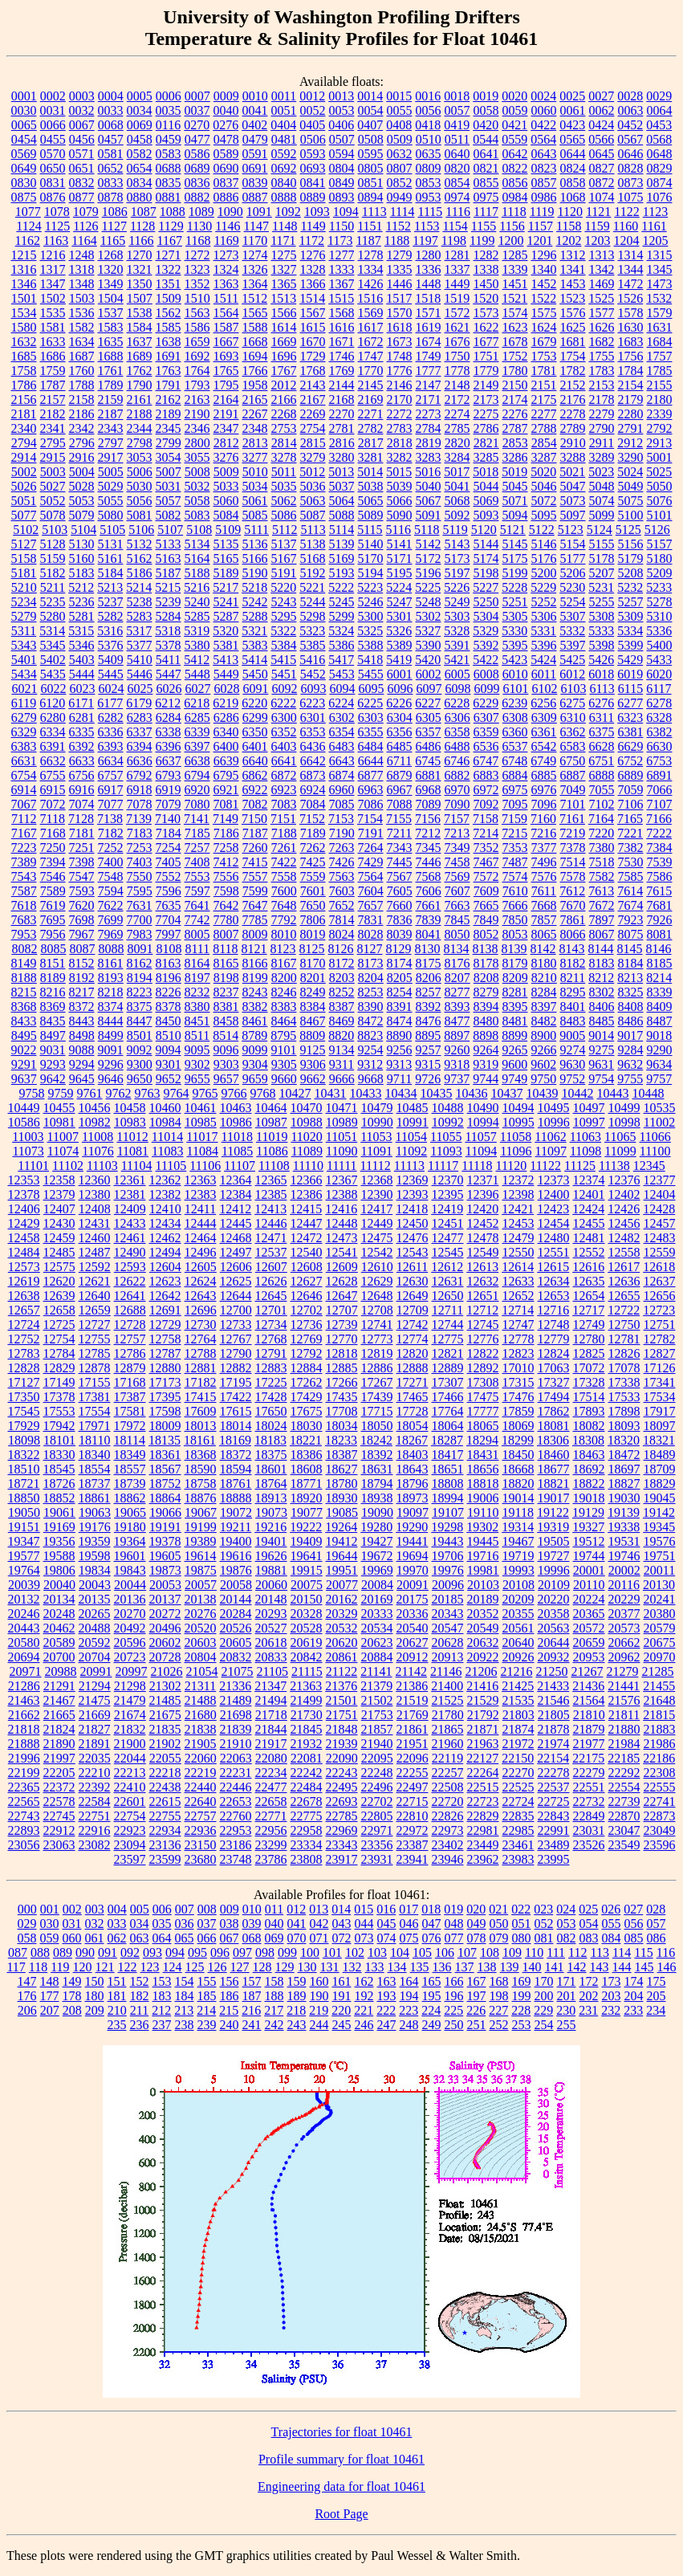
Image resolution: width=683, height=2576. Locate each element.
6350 (255, 732)
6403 (284, 746)
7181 (82, 833)
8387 (342, 1006)
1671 (342, 341)
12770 (342, 1339)
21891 (95, 1744)
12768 (271, 1339)
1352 (197, 284)
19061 (59, 1512)
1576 (573, 313)
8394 (486, 1006)
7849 (486, 920)
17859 (518, 1411)
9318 (457, 1064)
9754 (601, 1079)
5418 (370, 659)
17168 (130, 1382)
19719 (518, 1556)
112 (577, 1952)
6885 (544, 775)
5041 (457, 486)
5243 (284, 602)
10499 (624, 1108)
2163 (197, 399)
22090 (342, 1758)
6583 (573, 746)
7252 (111, 847)
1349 (111, 284)
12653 (554, 1295)
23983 (518, 1859)
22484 (307, 1787)
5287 (226, 616)
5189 (226, 573)
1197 (425, 240)
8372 (82, 1006)
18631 (377, 1469)
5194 (371, 573)
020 (476, 1909)
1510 (197, 298)
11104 (136, 1165)
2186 (82, 414)
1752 (515, 356)
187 (252, 1996)
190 (319, 1996)
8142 (543, 949)
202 (589, 1996)
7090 (457, 804)
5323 (312, 631)
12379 (59, 1194)
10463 (236, 1108)
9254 (371, 1050)
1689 (139, 356)
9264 (486, 1050)
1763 (168, 370)
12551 (554, 1252)
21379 (376, 1686)
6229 (485, 703)
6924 (313, 790)
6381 (631, 732)
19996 (554, 1570)
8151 (53, 963)
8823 (370, 1035)
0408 (399, 125)
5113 (312, 529)
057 (656, 1923)
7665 (486, 905)
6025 (139, 688)
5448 (197, 674)
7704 (168, 920)
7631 (139, 905)
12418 (412, 1209)
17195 (236, 1382)
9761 (90, 1093)
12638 (24, 1295)
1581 (53, 327)
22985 (518, 1830)
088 (40, 1952)
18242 (376, 1440)
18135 (164, 1440)
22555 (660, 1787)
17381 (95, 1397)
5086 (284, 515)
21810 (589, 1715)
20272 (165, 1613)
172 (589, 1981)
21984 (624, 1744)
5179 (631, 558)
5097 (573, 515)
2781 (342, 428)
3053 (139, 457)
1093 (317, 211)
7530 (631, 862)
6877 (371, 775)
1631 (660, 327)
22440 (201, 1787)
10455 (59, 1108)
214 (206, 2010)
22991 (554, 1830)
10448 (648, 1093)
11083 (167, 1151)
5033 (226, 486)
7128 (81, 818)
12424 (588, 1209)
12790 (236, 1353)
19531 (624, 1541)
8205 (400, 977)
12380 (95, 1194)
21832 (130, 1729)
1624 (544, 327)
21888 (24, 1744)
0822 (515, 168)
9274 (573, 1050)
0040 (226, 110)
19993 (518, 1570)
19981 (483, 1570)
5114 (341, 529)
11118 (476, 1165)
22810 (412, 1816)
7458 (457, 862)
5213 (110, 587)
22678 (307, 1801)
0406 (341, 125)
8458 (226, 1021)
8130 (428, 949)
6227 (428, 703)
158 (274, 1981)
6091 (255, 688)
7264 (371, 847)
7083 (284, 804)
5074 (602, 500)
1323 (197, 269)
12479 (518, 1238)
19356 (59, 1541)
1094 (346, 211)
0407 (370, 125)
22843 (554, 1816)
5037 (342, 486)
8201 (313, 977)
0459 (168, 139)
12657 (24, 1310)
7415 (255, 862)
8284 (544, 992)
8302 (602, 992)
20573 (624, 1628)
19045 (660, 1498)
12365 (271, 1180)
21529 (483, 1700)
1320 (111, 269)
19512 (589, 1541)
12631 (448, 1281)
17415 (201, 1397)
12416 (341, 1209)
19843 (130, 1570)
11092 (411, 1151)
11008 (97, 1136)
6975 (515, 790)
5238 (139, 602)
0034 (139, 110)
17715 (377, 1411)
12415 (306, 1209)
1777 (428, 370)
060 (72, 1938)
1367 (342, 284)
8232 (197, 992)
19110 (482, 1512)
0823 (544, 168)
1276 (313, 255)
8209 (515, 977)
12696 (201, 1310)
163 (386, 1981)
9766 (234, 1093)
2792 (660, 428)
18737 (95, 1483)
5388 (371, 645)
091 (107, 1952)
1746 (342, 356)
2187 (111, 414)
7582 (602, 876)
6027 (197, 688)
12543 (412, 1252)
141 (554, 1967)
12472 (307, 1238)
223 (408, 2010)
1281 (457, 255)
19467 (518, 1541)
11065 (620, 1136)
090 (85, 1952)
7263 (342, 847)
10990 (377, 1122)
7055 (602, 790)
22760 (236, 1816)
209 (94, 2010)
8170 (313, 963)
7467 (486, 862)
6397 (197, 746)
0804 (342, 168)
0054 (371, 110)
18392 (377, 1454)
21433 (553, 1686)
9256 (400, 1050)
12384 (236, 1194)
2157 (53, 399)
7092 (486, 804)
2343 (111, 428)
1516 (370, 298)
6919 (168, 790)
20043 (95, 1585)
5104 (83, 529)
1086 (115, 211)
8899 (514, 1035)
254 (544, 2025)
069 (274, 1938)
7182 (111, 833)
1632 (24, 341)
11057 (480, 1136)
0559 (514, 139)
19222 (306, 1527)
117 (15, 1967)
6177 (110, 703)
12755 (95, 1339)
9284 (631, 1050)
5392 (486, 645)
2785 (457, 428)
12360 (95, 1180)
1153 (426, 226)
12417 (376, 1209)
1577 (602, 313)
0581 (111, 154)
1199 (482, 240)
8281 (515, 992)
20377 (624, 1613)
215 (228, 2010)
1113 (374, 211)
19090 (377, 1512)
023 (543, 1909)
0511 (457, 139)
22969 (342, 1830)
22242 (307, 1772)
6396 (168, 746)
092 (130, 1952)
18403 (412, 1454)
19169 (59, 1527)
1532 (659, 298)
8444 (111, 1021)
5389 (400, 645)
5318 (168, 631)
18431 (483, 1454)
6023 (82, 688)
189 (297, 1996)
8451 (197, 1021)
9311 (341, 1064)
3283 (428, 457)
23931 (377, 1859)
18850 (24, 1498)
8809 (312, 1035)
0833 (111, 183)
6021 (24, 688)
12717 (588, 1310)
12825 (589, 1353)
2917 (111, 457)
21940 (377, 1744)
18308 (588, 1440)
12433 (130, 1223)
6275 (572, 703)
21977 (589, 1744)
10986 (236, 1122)
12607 (271, 1267)
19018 (589, 1498)
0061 (573, 110)
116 (666, 1952)
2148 (457, 385)
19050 (24, 1512)
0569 (24, 154)
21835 (165, 1729)
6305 (428, 717)
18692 (589, 1469)
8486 (631, 1021)
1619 (428, 327)
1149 (312, 226)
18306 (553, 1440)
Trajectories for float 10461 (342, 2432)
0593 (313, 154)
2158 (82, 399)
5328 (457, 631)
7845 (457, 920)
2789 (573, 428)
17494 (554, 1397)
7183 (139, 833)
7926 (660, 920)
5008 (197, 472)
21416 (482, 1686)
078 (476, 1938)
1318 (82, 269)
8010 (284, 934)
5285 (197, 616)
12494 (165, 1252)
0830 (24, 183)
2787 (515, 428)
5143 (457, 544)
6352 (284, 732)
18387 (342, 1454)
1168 (197, 240)
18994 (448, 1498)
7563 (342, 876)
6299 (255, 717)
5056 (139, 500)
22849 (589, 1816)
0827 (602, 168)
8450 (168, 1021)
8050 (457, 934)
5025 (659, 472)
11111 (342, 1165)
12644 (236, 1295)
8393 (457, 1006)
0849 (342, 183)
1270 (139, 255)
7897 (602, 920)
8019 (313, 934)
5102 (26, 529)
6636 (139, 761)
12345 (649, 1165)
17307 (448, 1382)
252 (499, 2025)
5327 (428, 631)
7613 (601, 891)
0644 (573, 154)
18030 (307, 1426)
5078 (53, 515)
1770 (371, 370)
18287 (447, 1440)
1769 (342, 370)
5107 (170, 529)
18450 (518, 1454)
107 (467, 1952)
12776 (483, 1339)
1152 (398, 226)
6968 (428, 790)
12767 (236, 1339)
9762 (119, 1093)
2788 (544, 428)
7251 (82, 847)
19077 (307, 1512)
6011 (543, 674)
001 (49, 1909)
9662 (313, 1079)
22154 (553, 1758)
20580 (24, 1642)
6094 (342, 688)
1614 (284, 327)
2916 (82, 457)
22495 (342, 1787)
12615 (553, 1267)
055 (611, 1923)
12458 (24, 1238)
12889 (448, 1368)
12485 (59, 1252)
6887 (573, 775)
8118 (225, 949)
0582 (139, 154)
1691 (168, 356)
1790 (139, 385)
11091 (376, 1151)
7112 (23, 818)
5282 (111, 616)
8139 (514, 949)
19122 (553, 1512)
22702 (377, 1801)
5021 (572, 472)
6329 (24, 732)
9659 (255, 1079)
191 (342, 1996)
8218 (111, 992)
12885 (342, 1368)
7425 (313, 862)
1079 (86, 211)
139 (509, 1967)
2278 (573, 414)
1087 (144, 211)
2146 (400, 385)
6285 (197, 717)
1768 (313, 370)
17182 (201, 1382)
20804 (201, 1657)
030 (49, 1923)
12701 (271, 1310)
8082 (24, 949)
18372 (236, 1454)
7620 (82, 905)
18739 (130, 1483)
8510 (168, 1035)
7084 (313, 804)
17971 (95, 1426)
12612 (447, 1267)
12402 (624, 1194)
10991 (412, 1122)
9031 (53, 1050)
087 (17, 1952)
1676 (457, 341)
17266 (342, 1382)
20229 (624, 1599)
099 (287, 1952)
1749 (428, 356)
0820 (457, 168)
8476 (428, 1021)
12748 (554, 1324)
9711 (399, 1079)
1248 (82, 255)
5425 (572, 659)
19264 (341, 1527)
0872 (602, 183)
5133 (168, 544)
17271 (412, 1382)
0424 (601, 125)
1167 (169, 240)
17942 (59, 1426)
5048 (602, 486)
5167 (284, 558)
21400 (447, 1686)
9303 (226, 1064)
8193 (111, 977)
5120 (484, 529)
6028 (226, 688)
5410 (139, 659)
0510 (428, 139)
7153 (341, 818)
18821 (554, 1483)
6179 (139, 703)
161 (342, 1981)
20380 (660, 1613)
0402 (254, 125)
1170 (254, 240)
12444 (201, 1223)
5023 (601, 472)
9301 (168, 1064)
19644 (342, 1556)
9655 (197, 1079)
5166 (255, 558)
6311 (601, 717)
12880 (165, 1368)
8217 (82, 992)
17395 (165, 1397)
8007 (226, 934)
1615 (313, 327)
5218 (254, 587)
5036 (313, 486)
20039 (24, 1585)
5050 (660, 486)
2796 (82, 443)
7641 (197, 905)
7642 (226, 905)
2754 (313, 428)
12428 (659, 1209)
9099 (255, 1050)
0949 (400, 197)
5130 (82, 544)
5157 (660, 544)
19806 (59, 1570)
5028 (82, 486)
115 (643, 1952)
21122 (341, 1671)
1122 (626, 211)
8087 (82, 949)
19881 (271, 1570)
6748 (514, 761)
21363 (306, 1686)
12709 (412, 1310)
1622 (486, 327)
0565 (572, 139)
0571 (82, 154)
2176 (573, 399)
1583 (111, 327)
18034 (342, 1426)
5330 (514, 631)
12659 (95, 1310)
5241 (226, 602)
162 (364, 1981)
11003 (27, 1136)
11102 (67, 1165)
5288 (255, 616)
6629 (631, 746)
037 (207, 1923)
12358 (59, 1180)
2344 (139, 428)
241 (252, 2025)
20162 (342, 1599)
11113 (409, 1165)
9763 (148, 1093)
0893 (342, 197)
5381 (226, 645)
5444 (82, 674)
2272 (400, 414)
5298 (313, 616)
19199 (201, 1527)
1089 (201, 211)
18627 (342, 1469)
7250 (53, 847)
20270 (130, 1613)
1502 (53, 298)
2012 (284, 385)
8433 (24, 1021)
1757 (660, 356)
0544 (485, 139)
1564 (226, 313)
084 (611, 1938)
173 (611, 1981)
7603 (342, 891)
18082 (589, 1426)
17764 (448, 1411)
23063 (59, 1845)
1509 (168, 298)
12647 (342, 1295)
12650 (448, 1295)
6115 (630, 688)
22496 (377, 1787)
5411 (168, 659)
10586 (24, 1122)
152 (139, 1981)
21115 (307, 1671)
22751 (95, 1816)
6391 (53, 746)
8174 (400, 963)
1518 (428, 298)
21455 (659, 1686)
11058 (515, 1136)
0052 (313, 110)
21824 (59, 1729)
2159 (111, 399)
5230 (572, 587)
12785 (95, 1353)
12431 (95, 1223)
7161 (572, 818)
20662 (624, 1642)
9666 (342, 1079)
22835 (518, 1816)
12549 (483, 1252)
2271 (371, 414)
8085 (53, 949)
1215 (24, 255)
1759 (53, 370)
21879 (589, 1729)
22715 (412, 1801)
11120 (510, 1165)
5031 (168, 486)
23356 (377, 1845)
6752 (630, 761)
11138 (614, 1165)
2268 (284, 414)
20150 (307, 1599)
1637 (139, 341)
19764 (24, 1570)
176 (27, 1996)
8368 (24, 1006)
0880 (139, 197)
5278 (660, 602)
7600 (284, 891)
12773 (377, 1339)
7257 (197, 847)
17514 (589, 1397)
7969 (111, 934)
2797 (111, 443)
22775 (307, 1816)
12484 (24, 1252)
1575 (544, 313)
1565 (255, 313)
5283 (139, 616)
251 (476, 2025)
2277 (544, 414)
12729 (165, 1324)
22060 (201, 1758)
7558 (284, 876)
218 (296, 2010)
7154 (370, 818)
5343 (24, 645)
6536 (486, 746)
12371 (483, 1180)
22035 (95, 1758)
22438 (165, 1787)
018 (431, 1909)
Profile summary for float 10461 (341, 2459)
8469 (342, 1021)
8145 (630, 949)
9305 (284, 1064)
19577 (24, 1556)
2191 (226, 414)
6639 (226, 761)
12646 (307, 1295)
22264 (483, 1772)
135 (419, 1967)
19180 (130, 1527)
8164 (197, 963)
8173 (371, 963)
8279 (486, 992)
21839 (236, 1729)
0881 (168, 197)
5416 (312, 659)
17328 (589, 1382)
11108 (274, 1165)
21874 (518, 1729)
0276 (225, 125)
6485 (400, 746)
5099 (602, 515)
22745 (59, 1816)
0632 (400, 154)
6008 (486, 674)
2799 (168, 443)
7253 (139, 847)
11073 (27, 1151)
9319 (485, 1064)
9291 (24, 1064)
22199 (24, 1772)
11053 (376, 1136)
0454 (24, 139)
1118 (514, 211)
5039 (400, 486)
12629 (377, 1281)
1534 (24, 313)
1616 (342, 327)
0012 (312, 96)
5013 (341, 472)
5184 (111, 573)
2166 (284, 399)
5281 (82, 616)
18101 (59, 1440)
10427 (295, 1093)
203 (611, 1996)
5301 (400, 616)
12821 (448, 1353)
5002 (24, 472)
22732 (589, 1801)
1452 (544, 284)
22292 (624, 1772)
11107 (239, 1165)
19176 (95, 1527)
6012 (572, 674)
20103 (483, 1585)
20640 (518, 1642)
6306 (457, 717)
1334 (371, 269)
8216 (53, 992)
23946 (448, 1859)
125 (195, 1967)
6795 (226, 775)
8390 (371, 1006)
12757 (130, 1339)
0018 (457, 96)
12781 (624, 1339)
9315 (428, 1064)
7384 (660, 847)
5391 (457, 645)
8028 (371, 934)
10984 (165, 1122)
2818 (400, 443)
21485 (165, 1700)
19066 (165, 1512)
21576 (624, 1700)
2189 (168, 414)
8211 (572, 977)
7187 (255, 833)
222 (386, 2010)
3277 (255, 457)
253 (521, 2025)
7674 (631, 905)
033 (117, 1923)
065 (184, 1938)
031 (72, 1923)
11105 (171, 1165)
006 (162, 1909)
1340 (544, 269)
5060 (226, 500)
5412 (196, 659)
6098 (457, 688)
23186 (236, 1845)
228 (521, 2010)
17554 (95, 1411)
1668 (255, 341)
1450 (486, 284)
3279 (313, 457)
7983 (139, 934)
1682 (602, 341)
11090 (341, 1151)
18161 (200, 1440)
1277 (342, 255)
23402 (448, 1845)
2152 (573, 385)
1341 (573, 269)
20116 (624, 1585)
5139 (342, 544)
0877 (82, 197)
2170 (400, 399)
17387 (130, 1397)
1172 (311, 240)
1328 (313, 269)
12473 (342, 1238)
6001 (400, 674)
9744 (485, 1079)
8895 (428, 1035)
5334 (630, 631)
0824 (573, 168)
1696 (284, 356)
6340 (226, 732)
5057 (168, 500)
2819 (428, 443)
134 (397, 1967)
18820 (518, 1483)
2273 (428, 414)
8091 (139, 949)
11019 (271, 1136)
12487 (95, 1252)
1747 (371, 356)
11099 (620, 1151)
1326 (255, 269)
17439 (377, 1397)
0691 (255, 168)
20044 (130, 1585)
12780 (589, 1339)
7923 (631, 920)
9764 (176, 1093)
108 (489, 1952)
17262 (307, 1382)
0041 (255, 110)
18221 (306, 1440)
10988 (307, 1122)
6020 (659, 674)
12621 (95, 1281)
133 (374, 1967)
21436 (588, 1686)
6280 (53, 717)
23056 (24, 1845)
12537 (271, 1252)
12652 (518, 1295)
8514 (225, 1035)
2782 (371, 428)
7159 (514, 818)
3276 (226, 457)
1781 (544, 370)
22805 (377, 1816)
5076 (660, 500)
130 (307, 1967)
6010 (515, 674)
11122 (545, 1165)
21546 (554, 1700)
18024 (271, 1426)
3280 (342, 457)
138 (487, 1967)
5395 (515, 645)
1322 (168, 269)
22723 (483, 1801)
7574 (515, 876)
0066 (53, 125)
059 (49, 1938)
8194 (139, 977)
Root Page (341, 2514)
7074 (82, 804)
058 (27, 1938)
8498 (82, 1035)
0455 (53, 139)
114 (621, 1952)
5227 (485, 587)
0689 (197, 168)
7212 (428, 833)
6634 (111, 761)
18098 (24, 1440)
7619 (53, 905)
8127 (370, 949)
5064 (342, 500)
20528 (307, 1628)
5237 (111, 602)
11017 (202, 1136)
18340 (95, 1454)
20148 (271, 1599)
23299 (271, 1845)
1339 (515, 269)
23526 (589, 1845)
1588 (255, 327)
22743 (24, 1816)
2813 (255, 443)
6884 (515, 775)
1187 (368, 240)
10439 (542, 1093)
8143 (572, 949)
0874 (660, 183)
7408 (197, 862)
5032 (197, 486)
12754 (59, 1339)
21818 (24, 1729)
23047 (624, 1830)
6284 (168, 717)
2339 (660, 414)
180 (94, 1996)
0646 (631, 154)
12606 (236, 1267)
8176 (457, 963)
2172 (457, 399)
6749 (543, 761)
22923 (130, 1830)
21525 (448, 1700)
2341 (53, 428)
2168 (342, 399)
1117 (486, 211)
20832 (236, 1657)
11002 (659, 1122)
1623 (515, 327)
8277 (457, 992)
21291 (59, 1686)
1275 (284, 255)
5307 (573, 616)
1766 (255, 370)
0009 (226, 96)
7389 (24, 862)
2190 (197, 414)
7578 (573, 876)
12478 (483, 1238)
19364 (130, 1541)
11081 (132, 1151)
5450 (255, 674)
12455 (589, 1223)
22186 (659, 1758)
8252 (342, 992)
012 (296, 1909)
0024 (543, 96)
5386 (342, 645)
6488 (457, 746)
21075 (238, 1671)
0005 (139, 96)
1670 (313, 341)
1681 (573, 341)
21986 (660, 1744)
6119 (23, 703)
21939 (342, 1744)
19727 (554, 1556)
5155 (602, 544)
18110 (94, 1440)
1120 (570, 211)
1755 (602, 356)
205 (656, 1996)
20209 (518, 1599)
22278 (554, 1772)
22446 (236, 1787)
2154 (631, 385)
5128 (53, 544)
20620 (342, 1642)
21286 (24, 1686)
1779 (486, 370)
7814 (342, 920)
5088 (342, 515)
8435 (53, 1021)
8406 (602, 1006)
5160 (82, 558)
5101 (660, 515)
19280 (376, 1527)
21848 (342, 1729)
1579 (660, 313)
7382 (631, 847)
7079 (168, 804)
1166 (140, 240)
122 (127, 1967)
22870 (624, 1816)
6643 (342, 761)
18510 (24, 1469)
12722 (624, 1310)
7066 (660, 790)
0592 (284, 154)
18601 (271, 1469)
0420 (485, 125)
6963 (371, 790)
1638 (168, 341)
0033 (111, 110)
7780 (226, 920)
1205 (655, 240)
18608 (307, 1469)
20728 (165, 1657)
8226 (168, 992)
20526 (236, 1628)
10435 (437, 1093)
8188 (24, 977)
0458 (139, 139)
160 (319, 1981)
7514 (573, 862)
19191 (165, 1527)
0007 (197, 96)
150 (94, 1981)
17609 (201, 1411)
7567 (400, 876)
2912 (630, 443)
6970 (457, 790)
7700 (139, 920)
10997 (589, 1122)
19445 (483, 1541)
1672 (371, 341)
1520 (485, 298)
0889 (313, 197)
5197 (457, 573)
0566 (601, 139)
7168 (53, 833)
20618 (271, 1642)
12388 (342, 1194)
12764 (201, 1339)
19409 (307, 1541)
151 (117, 1981)
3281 (371, 457)
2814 (284, 443)
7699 (111, 920)
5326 (399, 631)
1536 (82, 313)
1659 (197, 341)
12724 (24, 1324)
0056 (428, 110)
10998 (624, 1122)
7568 (428, 876)
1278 (371, 255)
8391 (400, 1006)
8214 (659, 977)
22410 (130, 1787)
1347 (53, 284)
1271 (168, 255)
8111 (197, 949)
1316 (24, 269)
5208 (631, 573)
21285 (657, 1671)
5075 (631, 500)
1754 (573, 356)
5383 (255, 645)
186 (229, 1996)
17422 (236, 1397)
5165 (226, 558)
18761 (236, 1483)
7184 (168, 833)
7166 (659, 818)
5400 (660, 645)
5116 (398, 529)
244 (319, 2025)
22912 (59, 1830)
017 (408, 1909)
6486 (428, 746)
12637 (660, 1281)
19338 (624, 1527)
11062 (550, 1136)
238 (184, 2025)
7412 (226, 862)
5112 (284, 529)
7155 (399, 818)
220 (341, 2010)
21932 (307, 1744)
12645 (271, 1295)
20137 (165, 1599)
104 (399, 1952)
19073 (271, 1512)
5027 (53, 486)
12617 (624, 1267)
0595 (371, 154)
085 (634, 1938)
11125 (580, 1165)
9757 (659, 1079)
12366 (307, 1180)
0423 (572, 125)
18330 (59, 1454)
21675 (165, 1715)
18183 (270, 1440)
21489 (236, 1700)
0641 (486, 154)
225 (453, 2010)
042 (319, 1923)
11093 (445, 1151)
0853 (428, 183)
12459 (59, 1238)
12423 (553, 1209)
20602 (165, 1642)
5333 (601, 631)
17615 (236, 1411)
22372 (59, 1787)
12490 (130, 1252)
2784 (428, 428)
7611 (543, 891)
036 (184, 1923)
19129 (588, 1512)
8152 (82, 963)
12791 (271, 1353)
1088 (172, 211)
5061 (255, 500)
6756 (82, 775)
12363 (201, 1180)
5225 (428, 587)
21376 (341, 1686)
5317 (139, 631)
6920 (197, 790)
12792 (307, 1353)
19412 (342, 1541)
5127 (24, 544)
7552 (168, 876)
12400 (554, 1194)
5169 (342, 558)
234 (655, 2010)
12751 (660, 1324)
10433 (366, 1093)
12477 (448, 1238)
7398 (82, 862)
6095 (371, 688)
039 (252, 1923)
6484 (371, 746)
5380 (197, 645)
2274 (457, 414)
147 (27, 1981)
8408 (631, 1006)
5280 (53, 616)
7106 (631, 804)
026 (610, 1909)
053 (566, 1923)
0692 (284, 168)
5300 (371, 616)
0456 (82, 139)
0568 (659, 139)
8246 (284, 992)
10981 (59, 1122)
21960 (448, 1744)
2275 (486, 414)
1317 (53, 269)
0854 (457, 183)
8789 (254, 1035)
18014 (236, 1426)
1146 (227, 226)
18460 (554, 1454)
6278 (659, 703)
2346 (197, 428)
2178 (602, 399)
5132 (139, 544)
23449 (483, 1845)
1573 (486, 313)
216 (251, 2010)
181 (117, 1996)
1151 (369, 226)
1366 (313, 284)
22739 (624, 1801)
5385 (313, 645)
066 (207, 1938)
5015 (399, 472)
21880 (624, 1729)
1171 (282, 240)
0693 (313, 168)
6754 (24, 775)
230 (565, 2010)
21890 (59, 1744)
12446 (271, 1223)
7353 (515, 847)
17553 (59, 1411)
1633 (53, 341)
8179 (515, 963)
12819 (377, 1353)
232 (610, 2010)
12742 (412, 1324)
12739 (342, 1324)
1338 (486, 269)
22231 (236, 1772)
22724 (518, 1801)
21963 (483, 1744)
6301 (313, 717)
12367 (342, 1180)
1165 (112, 240)
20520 (201, 1628)
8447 (139, 1021)
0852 (400, 183)
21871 (483, 1729)
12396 (483, 1194)
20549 (483, 1628)
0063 (631, 110)
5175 (515, 558)
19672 (377, 1556)
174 (634, 1981)
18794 (377, 1483)
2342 (82, 428)
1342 (602, 269)
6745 (428, 761)
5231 (601, 587)
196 (454, 1996)
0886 (226, 197)
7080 (197, 804)
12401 (589, 1194)
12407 (59, 1209)
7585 (631, 876)
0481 (284, 139)
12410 (165, 1209)
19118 (518, 1512)
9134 (342, 1050)
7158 (485, 818)
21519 (412, 1700)
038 (229, 1923)
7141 (196, 818)
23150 (201, 1845)
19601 (130, 1556)
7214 (485, 833)
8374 (111, 1006)
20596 (130, 1642)
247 (386, 2025)
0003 (82, 96)
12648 (377, 1295)
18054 (412, 1426)
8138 (485, 949)
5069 (486, 500)
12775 (448, 1339)
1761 (111, 370)
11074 (63, 1151)
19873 (165, 1570)
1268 (111, 255)
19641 (307, 1556)
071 (319, 1938)
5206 (573, 573)
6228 (457, 703)
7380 (602, 847)
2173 (486, 399)
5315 (81, 631)
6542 (544, 746)
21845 (307, 1729)
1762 (139, 370)
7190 (342, 833)
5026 (24, 486)
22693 (342, 1801)
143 (599, 1967)
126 (217, 1967)
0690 (226, 168)
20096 (448, 1585)
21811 (624, 1715)
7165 (630, 818)
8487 (660, 1021)
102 (354, 1952)
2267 (255, 414)
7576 (544, 876)
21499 (307, 1700)
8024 (342, 934)
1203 (597, 240)
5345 (53, 645)
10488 (448, 1108)
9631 (601, 1064)
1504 (111, 298)
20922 (483, 1657)
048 (454, 1923)
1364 (255, 284)
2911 (601, 443)
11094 (481, 1151)
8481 (515, 1021)
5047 (573, 486)
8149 (24, 963)
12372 (518, 1180)
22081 (307, 1758)
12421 (518, 1209)
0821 (486, 168)
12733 (236, 1324)
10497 (589, 1108)
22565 (24, 1801)
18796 (412, 1483)
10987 (271, 1122)
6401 (255, 746)
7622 (111, 905)
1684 (660, 341)
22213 (130, 1772)
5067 (428, 500)
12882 (236, 1368)
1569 (371, 313)
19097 (412, 1512)
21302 (165, 1686)
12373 (554, 1180)
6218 (196, 703)
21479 (130, 1700)
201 (566, 1996)
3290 (631, 457)
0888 (284, 197)
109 (512, 1952)
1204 (626, 240)
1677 (486, 341)
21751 (342, 1715)
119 (60, 1967)
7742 (197, 920)
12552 (589, 1252)
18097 (660, 1426)
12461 (130, 1238)
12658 (59, 1310)
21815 (659, 1715)
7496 (544, 862)
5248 (428, 602)
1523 (572, 298)
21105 (272, 1671)
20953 (589, 1657)
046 (409, 1923)
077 (454, 1938)
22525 (518, 1787)
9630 (572, 1064)
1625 (573, 327)
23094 (130, 1845)
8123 (283, 949)
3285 (486, 457)
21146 (445, 1671)
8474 (400, 1021)
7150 (254, 818)
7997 (168, 934)
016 (386, 1909)
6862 (255, 775)
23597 (130, 1859)
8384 (313, 1006)
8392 (428, 1006)
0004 (111, 96)
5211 (52, 587)
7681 (660, 905)
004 (117, 1909)
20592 (95, 1642)
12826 (624, 1353)
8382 (255, 1006)
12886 (377, 1368)
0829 (660, 168)
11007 (63, 1136)
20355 (518, 1613)
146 (667, 1967)
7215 (514, 833)
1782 (573, 370)
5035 (284, 486)
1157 (540, 226)
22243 (342, 1772)
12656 (660, 1295)
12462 (165, 1238)
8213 (630, 977)
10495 (554, 1108)
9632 (630, 1064)
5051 (24, 500)
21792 (483, 1715)
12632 (483, 1281)
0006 (168, 96)
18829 (660, 1483)
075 (409, 1938)
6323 (630, 717)
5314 (52, 631)
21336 (235, 1686)
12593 (130, 1267)
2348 (255, 428)
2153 (602, 385)
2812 (226, 443)
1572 (457, 313)
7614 (630, 891)
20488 (95, 1628)
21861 (412, 1729)
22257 (448, 1772)
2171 (428, 399)
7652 (342, 905)
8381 (226, 1006)
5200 (544, 573)
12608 (307, 1267)
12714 (518, 1310)
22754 (130, 1816)
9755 (630, 1079)
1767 (284, 370)
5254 (573, 602)
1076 (660, 197)
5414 (254, 659)
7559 (313, 876)
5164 (197, 558)
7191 (371, 833)
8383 (284, 1006)
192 (364, 1996)
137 (464, 1967)
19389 (201, 1541)
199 (521, 1996)
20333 (377, 1613)
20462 (59, 1628)
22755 (165, 1816)
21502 (377, 1700)
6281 (82, 717)
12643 (201, 1295)
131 (329, 1967)
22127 (482, 1758)
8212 (601, 977)
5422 (485, 659)
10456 (95, 1108)
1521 (514, 298)
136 (442, 1967)
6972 (486, 790)
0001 (24, 96)
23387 (412, 1845)
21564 (589, 1700)
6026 (168, 688)
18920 (307, 1498)
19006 (483, 1498)
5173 (457, 558)
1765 (226, 370)
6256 (543, 703)
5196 (428, 573)
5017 (457, 472)
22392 (95, 1787)
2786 (486, 428)
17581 (130, 1411)
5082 (168, 515)
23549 (624, 1845)
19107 (448, 1512)
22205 (59, 1772)
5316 (110, 631)
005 (139, 1909)
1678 (515, 341)
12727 (95, 1324)
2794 (24, 443)
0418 (428, 125)
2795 (53, 443)
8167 (284, 963)
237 (162, 2025)
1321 (139, 269)
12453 (518, 1223)
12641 (130, 1295)
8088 (111, 949)
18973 (412, 1498)
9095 (197, 1050)
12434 (165, 1223)
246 (364, 2025)
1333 (342, 269)
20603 (201, 1642)
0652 (111, 168)
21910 (236, 1744)
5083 (197, 515)
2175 (544, 399)
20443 (24, 1628)
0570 (53, 154)
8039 (400, 934)
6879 (400, 775)
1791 (168, 385)
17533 (624, 1397)
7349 (457, 847)
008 (207, 1909)
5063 (313, 500)
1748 (400, 356)
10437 (507, 1093)
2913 (659, 443)
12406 (24, 1209)
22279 (589, 1772)
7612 (572, 891)
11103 (102, 1165)
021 (498, 1909)
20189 (483, 1599)
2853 (515, 443)
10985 (201, 1122)
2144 (342, 385)
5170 (371, 558)
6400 (226, 746)
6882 (457, 775)
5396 (544, 645)
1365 (284, 284)
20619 (307, 1642)
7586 (660, 876)
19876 (236, 1570)
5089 (371, 515)
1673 (400, 341)
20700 (59, 1657)
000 (27, 1909)
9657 (226, 1079)
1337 (457, 269)
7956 (53, 934)
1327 (284, 269)
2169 (371, 399)
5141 (400, 544)
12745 (483, 1324)
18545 (59, 1469)
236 (139, 2025)
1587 (226, 327)
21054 (202, 1671)
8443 (82, 1021)
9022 (24, 1050)
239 (207, 2025)
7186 (226, 833)
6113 (601, 688)
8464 (284, 1021)
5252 (544, 602)
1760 (82, 370)
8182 (573, 963)
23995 (554, 1859)
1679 (544, 341)
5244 (313, 602)
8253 (371, 992)
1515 (341, 298)
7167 (24, 833)
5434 (24, 674)
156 (229, 1981)
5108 (199, 529)
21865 (448, 1729)
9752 (572, 1079)
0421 (514, 125)
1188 (396, 240)
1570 (400, 313)
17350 (24, 1397)
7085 (342, 804)
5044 (486, 486)
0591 (255, 154)
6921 (226, 790)
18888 (236, 1498)
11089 (307, 1151)
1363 (226, 284)
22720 (448, 1801)
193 (386, 1996)
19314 (518, 1527)
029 (27, 1923)
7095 (515, 804)
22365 (24, 1787)
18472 (624, 1454)
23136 (165, 1845)
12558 (624, 1252)
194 (409, 1996)
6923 (284, 790)
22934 (165, 1830)
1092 (288, 211)
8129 (399, 949)
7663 (457, 905)
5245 (342, 602)
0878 (111, 197)
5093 (486, 515)
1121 (598, 211)
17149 (59, 1382)
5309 (631, 616)
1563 (197, 313)
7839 (428, 920)
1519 (457, 298)
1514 (312, 298)
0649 (24, 168)
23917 (342, 1859)
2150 (515, 385)
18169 (235, 1440)
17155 (95, 1382)
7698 (82, 920)
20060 (271, 1585)
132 (352, 1967)
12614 (518, 1267)
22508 (448, 1787)
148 (49, 1981)
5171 (400, 558)
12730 (201, 1324)
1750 (457, 356)
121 (105, 1967)
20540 (412, 1628)
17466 (448, 1397)
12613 (482, 1267)
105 (422, 1952)
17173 (165, 1382)
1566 (284, 313)
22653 (236, 1801)
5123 (570, 529)
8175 (428, 963)
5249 (457, 602)
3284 (457, 457)
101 (332, 1952)
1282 (486, 255)
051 (521, 1923)
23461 (518, 1845)
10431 (331, 1093)
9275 (602, 1050)
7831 (371, 920)
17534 (660, 1397)
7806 (313, 920)
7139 (139, 818)
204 (634, 1996)
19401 (271, 1541)
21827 (95, 1729)
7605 (400, 891)
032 (94, 1923)
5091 (428, 515)
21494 (271, 1700)
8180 (544, 963)
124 (172, 1967)
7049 (573, 790)
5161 (111, 558)
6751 (601, 761)
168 (499, 1981)
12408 (95, 1209)
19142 (659, 1512)
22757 (201, 1816)
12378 (24, 1194)
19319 (553, 1527)
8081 (660, 934)
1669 (284, 341)
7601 (313, 891)
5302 (428, 616)
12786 (130, 1353)
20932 (554, 1657)
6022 (53, 688)
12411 (200, 1209)
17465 (412, 1397)
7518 (602, 862)
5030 (139, 486)
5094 (515, 515)
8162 (139, 963)
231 (588, 2010)
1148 (284, 226)
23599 (165, 1859)
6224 (341, 703)
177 (49, 1996)
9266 (544, 1050)
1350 (139, 284)
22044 (130, 1758)
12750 (624, 1324)
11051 (341, 1136)
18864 (165, 1498)
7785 (255, 920)
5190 (255, 573)
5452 (313, 674)
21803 (518, 1715)
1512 (254, 298)
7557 (255, 876)
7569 (457, 876)
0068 (111, 125)
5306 (544, 616)
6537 (515, 746)
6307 (486, 717)
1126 (85, 226)
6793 (168, 775)
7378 (573, 847)
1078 (57, 211)
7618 (24, 905)
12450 (412, 1223)
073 (364, 1938)
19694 (412, 1556)
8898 (485, 1035)
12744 (448, 1324)
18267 (412, 1440)
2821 (486, 443)
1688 (111, 356)
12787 (165, 1353)
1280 (428, 255)
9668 (371, 1079)
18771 (307, 1483)
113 (600, 1952)
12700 (236, 1310)
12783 (24, 1353)
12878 (95, 1368)
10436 (472, 1093)
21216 (516, 1671)
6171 (81, 703)
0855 (486, 183)
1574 (515, 313)
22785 (342, 1816)
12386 (307, 1194)
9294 (82, 1064)
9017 (630, 1035)
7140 (168, 818)
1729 (313, 356)
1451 (515, 284)
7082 (255, 804)
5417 (341, 659)
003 (94, 1909)
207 (49, 2010)
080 (521, 1938)
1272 (197, 255)
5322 (283, 631)
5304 (486, 616)
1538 (139, 313)
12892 (483, 1368)
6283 (139, 717)
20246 (24, 1613)
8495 (24, 1035)
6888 (602, 775)
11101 (33, 1165)
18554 (95, 1469)
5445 (111, 674)
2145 (371, 385)
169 (521, 1981)
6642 (313, 761)
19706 (448, 1556)
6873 (313, 775)
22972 (412, 1830)
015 (363, 1909)
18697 (624, 1469)
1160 (625, 226)
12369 (412, 1180)
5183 (82, 573)
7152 (312, 818)
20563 (554, 1628)
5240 (197, 602)
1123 (655, 211)
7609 (486, 891)
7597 (197, 891)
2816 (342, 443)
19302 (482, 1527)
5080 (111, 515)
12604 (165, 1267)
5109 (228, 529)
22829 (483, 1816)
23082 (95, 1845)
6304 (400, 717)
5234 (24, 602)
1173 (339, 240)
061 (94, 1938)
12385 (271, 1194)
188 (274, 1996)
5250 (486, 602)
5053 (82, 500)
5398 (602, 645)
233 (633, 2010)
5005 (111, 472)
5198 (486, 573)
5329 (485, 631)
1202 (568, 240)
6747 (485, 761)
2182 (53, 414)
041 (297, 1923)
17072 (589, 1368)
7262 (313, 847)
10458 (130, 1108)
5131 (111, 544)
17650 (271, 1411)
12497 (236, 1252)
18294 (482, 1440)
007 (184, 1909)
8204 (371, 977)
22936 (201, 1830)
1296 (544, 255)
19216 (270, 1527)
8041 (428, 934)
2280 (631, 414)
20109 (554, 1585)
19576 (660, 1541)
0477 (197, 139)
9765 (205, 1093)
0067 (82, 125)
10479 (377, 1108)
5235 (53, 602)
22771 (271, 1816)
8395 (515, 1006)
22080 (271, 1758)
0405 (312, 125)
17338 (624, 1382)
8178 (486, 963)
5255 (602, 602)
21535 (518, 1700)
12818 (342, 1353)
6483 (342, 746)
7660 (400, 905)
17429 (307, 1397)
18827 (624, 1483)
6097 (428, 688)
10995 (518, 1122)
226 (476, 2010)
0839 (255, 183)
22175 (588, 1758)
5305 (515, 616)
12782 (660, 1339)
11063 (585, 1136)
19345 (659, 1527)
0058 (486, 110)
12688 (130, 1310)
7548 (111, 876)
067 (229, 1938)
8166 (255, 963)
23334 (307, 1845)
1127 (114, 226)
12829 (59, 1368)
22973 (448, 1830)
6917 (111, 790)
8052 (486, 934)
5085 (255, 515)
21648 (660, 1700)
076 (431, 1938)
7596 (168, 891)
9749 (514, 1079)
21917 (271, 1744)
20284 (236, 1613)
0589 (226, 154)
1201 (539, 240)
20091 (412, 1585)
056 (634, 1923)
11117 (443, 1165)
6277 (630, 703)
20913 (448, 1657)
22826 (448, 1816)
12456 (624, 1223)
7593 (82, 891)
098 (264, 1952)
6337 (139, 732)
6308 (515, 717)
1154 (454, 226)
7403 (139, 862)
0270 (196, 125)
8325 (631, 992)
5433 (659, 659)
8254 (400, 992)
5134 (197, 544)
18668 (518, 1469)
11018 (237, 1136)
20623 (377, 1642)
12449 (377, 1223)
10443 (613, 1093)
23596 (660, 1845)
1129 (170, 226)
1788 (82, 385)
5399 (631, 645)
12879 (130, 1368)
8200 (284, 977)
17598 (165, 1411)
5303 (457, 616)
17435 (342, 1397)
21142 (411, 1671)
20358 (554, 1613)
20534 (377, 1628)
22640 (201, 1801)
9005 (572, 1035)
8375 (139, 1006)
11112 (375, 1165)
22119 (447, 1758)
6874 (342, 775)
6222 (283, 703)
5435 (53, 674)
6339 (197, 732)
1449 (457, 284)
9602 (543, 1064)
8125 (312, 949)
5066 (400, 500)
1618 (400, 327)
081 (544, 1938)
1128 (142, 226)
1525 (601, 298)
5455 (371, 674)
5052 (53, 500)
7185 (197, 833)
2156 (24, 399)
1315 (660, 255)
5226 (457, 587)
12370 (448, 1180)
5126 (657, 529)
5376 (111, 645)
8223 (139, 992)
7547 (82, 876)
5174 (486, 558)
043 (342, 1923)
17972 (130, 1426)
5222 (341, 587)
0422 (543, 125)
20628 (448, 1642)
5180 (660, 558)
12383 (201, 1194)
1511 (225, 298)
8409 (660, 1006)
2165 (255, 399)
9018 (659, 1035)
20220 (554, 1599)
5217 (225, 587)
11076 (97, 1151)
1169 (225, 240)
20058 (236, 1585)
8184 (631, 963)
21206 (481, 1671)
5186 (139, 573)
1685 (24, 356)
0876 (53, 197)
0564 (543, 139)
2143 (313, 385)
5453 (342, 674)
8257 (428, 992)
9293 (53, 1064)
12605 (201, 1267)
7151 (283, 818)
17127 (24, 1382)
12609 (342, 1267)
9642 (53, 1079)
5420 (428, 659)
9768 (263, 1093)
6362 (573, 732)
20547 (448, 1628)
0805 (371, 168)
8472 (371, 1021)
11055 (445, 1136)
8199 (255, 977)
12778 (518, 1339)
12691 (165, 1310)
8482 (544, 1021)
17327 (554, 1382)
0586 (197, 154)
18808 (448, 1483)
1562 (168, 313)
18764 (271, 1483)
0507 (342, 139)
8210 (544, 977)
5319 (196, 631)
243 (297, 2025)
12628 (342, 1281)
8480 (486, 1021)
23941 (412, 1859)
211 (139, 2010)
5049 (631, 486)
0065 (24, 125)
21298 (130, 1686)
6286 (226, 717)
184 (184, 1996)
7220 (601, 833)
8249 (313, 992)
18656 (483, 1469)
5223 (370, 587)
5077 (24, 515)
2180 (660, 399)
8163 (168, 963)
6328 (659, 717)
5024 (630, 472)
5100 (631, 515)
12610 (377, 1267)
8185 (660, 963)
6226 (399, 703)
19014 (518, 1498)
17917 (660, 1411)
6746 (457, 761)
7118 (52, 818)
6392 (82, 746)
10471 (342, 1108)
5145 (515, 544)
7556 (226, 876)
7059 (631, 790)
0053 (342, 110)
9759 (61, 1093)
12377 (660, 1180)
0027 (601, 96)
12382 (165, 1194)
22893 (24, 1830)
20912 (412, 1657)
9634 (659, 1064)
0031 (53, 110)
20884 (377, 1657)
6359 (486, 732)
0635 (428, 154)
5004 (82, 472)
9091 (111, 1050)
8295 (573, 992)
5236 (82, 602)
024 (565, 1909)
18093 (624, 1426)
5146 (544, 544)
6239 (514, 703)
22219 (201, 1772)
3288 (573, 457)
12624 (201, 1281)
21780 (448, 1715)
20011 (659, 1570)
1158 (568, 226)
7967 (82, 934)
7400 (111, 862)
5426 (601, 659)
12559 (660, 1252)
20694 (24, 1657)
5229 (543, 587)
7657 (371, 905)
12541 (342, 1252)
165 (431, 1981)
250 (454, 2025)
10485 (412, 1108)
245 (342, 2025)
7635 (168, 905)
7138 (110, 818)
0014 (370, 96)
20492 (130, 1628)
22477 (271, 1787)
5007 (168, 472)
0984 (515, 197)
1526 (630, 298)
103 (377, 1952)
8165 (226, 963)
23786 (271, 1859)
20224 (589, 1599)
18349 (130, 1454)
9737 (457, 1079)
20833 (271, 1657)
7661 (428, 905)
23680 (201, 1859)
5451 (284, 674)
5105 (112, 529)
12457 (660, 1223)
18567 (165, 1469)
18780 (342, 1483)
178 (72, 1996)
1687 (82, 356)
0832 (82, 183)
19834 (95, 1570)
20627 (412, 1642)
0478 (226, 139)
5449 (226, 674)
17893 (589, 1411)
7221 (630, 833)
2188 (139, 414)
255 (566, 2025)
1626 (602, 327)
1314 (631, 255)
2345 (168, 428)
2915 (53, 457)
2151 (544, 385)
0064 (660, 110)
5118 (426, 529)
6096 (400, 688)
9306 (313, 1064)
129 (285, 1967)
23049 (660, 1830)
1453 (573, 284)
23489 (554, 1845)
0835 (168, 183)
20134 (59, 1599)
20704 (95, 1657)
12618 (659, 1267)
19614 (201, 1556)
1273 (226, 255)
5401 (24, 659)
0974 (457, 197)
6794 (197, 775)
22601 (130, 1801)
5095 (544, 515)
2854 (544, 443)
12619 (24, 1281)
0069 (139, 125)
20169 (377, 1599)
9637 (24, 1079)
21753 (377, 1715)
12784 (59, 1353)
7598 (226, 891)
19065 (130, 1512)
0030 (24, 110)
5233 (659, 587)
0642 (515, 154)
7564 (371, 876)
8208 (486, 977)
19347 (24, 1541)
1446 (400, 284)
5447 (168, 674)
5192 (313, 573)
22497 (412, 1787)
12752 (24, 1339)
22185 (624, 1758)
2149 (486, 385)
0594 (342, 154)
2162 (168, 399)
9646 (111, 1079)
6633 (82, 761)
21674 (130, 1715)
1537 (111, 313)
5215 (168, 587)
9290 (660, 1050)
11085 (237, 1151)
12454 (554, 1223)
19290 (412, 1527)
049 (476, 1923)
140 (532, 1967)
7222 (659, 833)
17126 (660, 1368)
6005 (457, 674)
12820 (412, 1353)
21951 (412, 1744)
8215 (24, 992)
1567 (313, 313)
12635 (589, 1281)
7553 (197, 876)
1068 (573, 197)
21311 (200, 1686)
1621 (457, 327)
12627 (307, 1281)
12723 (659, 1310)
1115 (429, 211)
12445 (236, 1223)
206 (27, 2010)
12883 (271, 1368)
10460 (165, 1108)
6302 (342, 717)
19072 (236, 1512)
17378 (59, 1397)
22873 (660, 1816)
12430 (59, 1223)
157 (252, 1981)
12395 (448, 1194)
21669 (95, 1715)
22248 (377, 1772)
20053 (165, 1585)
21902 (165, 1744)
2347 (226, 428)
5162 (139, 558)
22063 (236, 1758)
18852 (59, 1498)
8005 (197, 934)
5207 (602, 573)
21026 (167, 1671)
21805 (554, 1715)
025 (588, 1909)
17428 (271, 1397)
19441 (412, 1541)
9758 (32, 1093)
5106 (141, 529)
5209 (660, 573)
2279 (602, 414)
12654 (589, 1295)
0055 (400, 110)
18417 (448, 1454)
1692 (197, 356)
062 (117, 1938)
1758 (24, 370)
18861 (95, 1498)
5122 (542, 529)
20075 (307, 1585)
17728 (412, 1411)
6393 (111, 746)
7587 (24, 891)
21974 (554, 1744)
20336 (412, 1613)
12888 (412, 1368)
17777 (483, 1411)
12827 (660, 1353)
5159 (53, 558)
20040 (59, 1585)
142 (577, 1967)
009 (229, 1909)
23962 (483, 1859)
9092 (139, 1050)
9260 (457, 1050)
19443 (448, 1541)
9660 (284, 1079)
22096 (412, 1758)
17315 (518, 1382)
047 (431, 1923)
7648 (284, 905)
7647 (255, 905)
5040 (428, 486)
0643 (544, 154)
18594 (236, 1469)
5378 (168, 645)
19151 (24, 1527)
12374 (589, 1180)
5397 (573, 645)
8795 (283, 1035)
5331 (543, 631)
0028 (630, 96)
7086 (371, 804)
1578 (631, 313)
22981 (483, 1830)
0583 (168, 154)
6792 (139, 775)
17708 (342, 1411)
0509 (400, 139)
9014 (601, 1035)
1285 (515, 255)
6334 (53, 732)
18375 (271, 1454)
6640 (255, 761)
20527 (271, 1628)
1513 (283, 298)
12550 (518, 1252)
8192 (82, 977)
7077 (111, 804)
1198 (453, 240)
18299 (518, 1440)
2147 (428, 385)
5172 (428, 558)
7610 (515, 891)
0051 (284, 110)
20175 (412, 1599)
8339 (660, 992)
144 (622, 1967)
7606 (428, 891)
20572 (589, 1628)
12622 (130, 1281)
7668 (544, 905)
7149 (225, 818)
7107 (660, 804)
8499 (111, 1035)
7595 (139, 891)
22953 (236, 1830)
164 (409, 1981)
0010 (255, 96)
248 (409, 2025)
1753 (544, 356)
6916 (82, 790)
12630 (412, 1281)
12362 (165, 1180)
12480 (554, 1238)
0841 (313, 183)
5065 (371, 500)
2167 (313, 399)
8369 (53, 1006)
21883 (660, 1729)
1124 (28, 226)
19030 (624, 1498)
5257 (631, 602)
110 (534, 1952)
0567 (630, 139)
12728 (130, 1324)
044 (364, 1923)
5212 (81, 587)
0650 (53, 168)
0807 (400, 168)
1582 (82, 327)
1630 (631, 327)
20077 (342, 1585)
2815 (313, 443)
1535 (53, 313)
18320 (624, 1440)
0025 (572, 96)
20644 (554, 1642)
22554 (624, 1787)
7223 (24, 847)
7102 (602, 804)
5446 (139, 674)
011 (274, 1909)
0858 (573, 183)
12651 (483, 1295)
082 (566, 1938)
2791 (631, 428)
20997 (132, 1671)
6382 (660, 732)
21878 (554, 1729)
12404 (660, 1194)
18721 (24, 1483)
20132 (24, 1599)
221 (363, 2010)
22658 (271, 1801)
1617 (371, 327)
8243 (255, 992)
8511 (197, 1035)
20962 (624, 1657)
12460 (95, 1238)
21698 (236, 1715)
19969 (377, 1570)
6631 (24, 761)
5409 (111, 659)
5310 (660, 616)
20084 (377, 1585)
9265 (515, 1050)
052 (544, 1923)
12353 (24, 1180)
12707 (342, 1310)
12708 (377, 1310)
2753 (284, 428)
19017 (554, 1498)
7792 (284, 920)
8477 (457, 1021)
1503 (82, 298)
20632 (483, 1642)
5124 (599, 529)
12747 (518, 1324)
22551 (589, 1787)
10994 (483, 1122)
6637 (168, 761)
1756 (631, 356)
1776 (400, 370)
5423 (514, 659)
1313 (602, 255)
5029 (111, 486)
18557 (130, 1469)
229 (543, 2010)
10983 (130, 1122)
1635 (111, 341)
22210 (95, 1772)
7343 (400, 847)
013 (318, 1909)
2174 (515, 399)
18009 (165, 1426)
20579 (660, 1628)
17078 (624, 1368)
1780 (515, 370)
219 (318, 2010)
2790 (602, 428)
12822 (483, 1353)
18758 (201, 1483)
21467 (59, 1700)
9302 (197, 1064)
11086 (271, 1151)
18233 (341, 1440)
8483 (573, 1021)
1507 (139, 298)
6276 (601, 703)
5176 (544, 558)
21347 (270, 1686)
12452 (483, 1223)
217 (273, 2010)
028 (655, 1909)
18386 (307, 1454)
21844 (271, 1729)
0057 (457, 110)
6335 (82, 732)
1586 (197, 327)
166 (454, 1981)
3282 (400, 457)
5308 (602, 616)
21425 (518, 1686)
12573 (24, 1267)
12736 (307, 1324)
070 (297, 1938)
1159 (596, 226)
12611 (412, 1267)
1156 (511, 226)
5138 (313, 544)
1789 (111, 385)
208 (72, 2010)
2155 (660, 385)
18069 (518, 1426)
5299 (342, 616)
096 (220, 1952)
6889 (631, 775)
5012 (312, 472)
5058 (197, 500)
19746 (624, 1556)
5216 (196, 587)
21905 (201, 1744)
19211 (235, 1527)
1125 (57, 226)
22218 (165, 1772)
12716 (553, 1310)
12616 (588, 1267)
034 (139, 1923)
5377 (139, 645)
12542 (377, 1252)
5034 (255, 486)
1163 (55, 240)
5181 (24, 573)
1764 (197, 370)
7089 (428, 804)
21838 (201, 1729)
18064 (448, 1426)
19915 (307, 1570)
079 (499, 1938)
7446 (428, 862)
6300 (284, 717)
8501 (139, 1035)
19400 (236, 1541)
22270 (518, 1772)
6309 (544, 717)
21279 (622, 1671)
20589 (59, 1642)
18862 (130, 1498)
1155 (483, 226)
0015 (399, 96)
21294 (95, 1686)
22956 (271, 1830)
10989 (342, 1122)
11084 (202, 1151)
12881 (201, 1368)
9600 (514, 1064)
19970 (412, 1570)
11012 (132, 1136)
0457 (111, 139)
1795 (226, 385)
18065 (483, 1426)
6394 (139, 746)
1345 (660, 269)
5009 (226, 472)
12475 (377, 1238)
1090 (230, 211)
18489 (660, 1454)
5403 (82, 659)
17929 (24, 1426)
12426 (624, 1209)
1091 (259, 211)
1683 (631, 341)
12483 (660, 1238)
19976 (448, 1570)
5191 (284, 573)
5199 (515, 573)
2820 (457, 443)
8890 (399, 1035)
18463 (589, 1454)
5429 (630, 659)
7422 (284, 862)
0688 (168, 168)
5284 (168, 616)
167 (476, 1981)
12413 (270, 1209)
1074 (602, 197)
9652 (168, 1079)
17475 (483, 1397)
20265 (95, 1613)
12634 (554, 1281)
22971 (377, 1830)
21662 (24, 1715)
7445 (400, 862)
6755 (53, 775)
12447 (307, 1223)
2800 (197, 443)
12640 (95, 1295)
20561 (518, 1628)
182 (139, 1996)
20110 (588, 1585)
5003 (53, 472)
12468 (236, 1238)
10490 (483, 1108)
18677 (554, 1469)
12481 (589, 1238)
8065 (544, 934)
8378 (168, 1006)
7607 (457, 891)
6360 (515, 732)
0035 (168, 110)
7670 (573, 905)
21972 (518, 1744)
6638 (197, 761)
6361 (544, 732)
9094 (168, 1050)
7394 (53, 862)
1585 (168, 327)
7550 (139, 876)
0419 (457, 125)
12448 (342, 1223)
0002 (53, 96)
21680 (201, 1715)
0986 (544, 197)
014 (341, 1909)
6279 (24, 717)
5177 (573, 558)
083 (589, 1938)
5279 (24, 616)
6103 (573, 688)
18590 (201, 1469)
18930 (342, 1498)
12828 (24, 1368)
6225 (370, 703)
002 (72, 1909)
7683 (24, 920)
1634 (82, 341)
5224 (399, 587)
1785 (660, 370)
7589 (53, 891)
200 (544, 1996)
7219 (572, 833)
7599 (255, 891)
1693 (226, 356)
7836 (400, 920)
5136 (255, 544)
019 (453, 1909)
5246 (371, 602)
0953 (428, 197)
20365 (589, 1613)
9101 (284, 1050)
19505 (554, 1541)
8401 (573, 1006)
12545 (448, 1252)
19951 (342, 1570)
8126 (341, 949)
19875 (201, 1570)
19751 (660, 1556)
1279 (400, 255)
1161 (653, 226)
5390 (428, 645)
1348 (82, 284)
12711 (447, 1310)
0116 (168, 125)
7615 (659, 891)
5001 (660, 457)
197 (476, 1996)
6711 (399, 761)
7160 (543, 818)
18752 (165, 1483)
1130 (199, 226)
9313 (399, 1064)
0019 (485, 96)
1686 (53, 356)
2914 (24, 457)
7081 (226, 804)
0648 (660, 154)
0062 (602, 110)
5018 (485, 472)
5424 (543, 659)
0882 (197, 197)
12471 (271, 1238)
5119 (454, 529)
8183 (602, 963)
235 (117, 2025)
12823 (518, 1353)
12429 (24, 1223)
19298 (447, 1527)
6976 (544, 790)
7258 (226, 847)
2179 (631, 399)
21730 (307, 1715)
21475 (95, 1700)
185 (207, 1996)
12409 (130, 1209)
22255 (412, 1772)
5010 (255, 472)
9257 (428, 1050)
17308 (483, 1382)
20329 (342, 1613)
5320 (225, 631)
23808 (307, 1859)
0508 (371, 139)
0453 (659, 125)
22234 (271, 1772)
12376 (624, 1180)
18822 (589, 1483)
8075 (631, 934)
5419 (399, 659)
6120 (52, 703)
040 (274, 1923)
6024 (111, 688)
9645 (82, 1079)
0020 (514, 96)
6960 (342, 790)
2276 (515, 414)
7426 (342, 862)
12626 (271, 1281)
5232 (630, 587)
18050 (377, 1426)
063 (139, 1938)
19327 (588, 1527)
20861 (342, 1657)
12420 (482, 1209)
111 (556, 1952)
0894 (371, 197)
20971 (26, 1671)
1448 (428, 284)
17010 (518, 1368)
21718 (271, 1715)
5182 (53, 573)
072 (342, 1938)
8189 (53, 977)
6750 (572, 761)
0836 (197, 183)
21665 (59, 1715)
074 (386, 1938)
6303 (371, 717)
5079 (82, 515)
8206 (428, 977)
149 (72, 1981)
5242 (255, 602)
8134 (457, 949)
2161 (139, 399)
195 (431, 1996)
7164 (601, 818)
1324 (226, 269)
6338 (168, 732)
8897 (457, 1035)
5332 (572, 631)
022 (521, 1909)
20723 (130, 1657)
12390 (377, 1194)
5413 (225, 659)
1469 (602, 284)
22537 (554, 1787)
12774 (412, 1339)
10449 (24, 1108)
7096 (544, 804)
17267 (377, 1382)
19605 (165, 1556)
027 (633, 1909)
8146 (659, 949)
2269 (313, 414)
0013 (341, 96)
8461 (255, 1021)
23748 (236, 1859)
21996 (24, 1758)
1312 (573, 255)
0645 (602, 154)
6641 (284, 761)
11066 (654, 1136)
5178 (602, 558)
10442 (578, 1093)
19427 (377, 1541)
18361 (165, 1454)
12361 (130, 1180)
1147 (256, 226)
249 (431, 2025)
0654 (139, 168)
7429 (371, 862)
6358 (457, 732)
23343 (342, 1845)
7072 (53, 804)
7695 (53, 920)
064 (162, 1938)
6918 (139, 790)
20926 (518, 1657)
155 (207, 1981)
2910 (573, 443)
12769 (307, 1339)
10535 (660, 1108)
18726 (59, 1483)
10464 (271, 1108)
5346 (82, 645)
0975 (486, 197)
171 (566, 1981)
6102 (544, 688)
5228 (514, 587)
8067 (602, 934)
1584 (139, 327)
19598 (95, 1556)
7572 (486, 876)
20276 (201, 1613)
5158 (24, 558)
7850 (515, 920)
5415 (283, 659)
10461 (201, 1108)
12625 (236, 1281)
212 (161, 2010)
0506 (313, 139)
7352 (486, 847)
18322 (24, 1454)
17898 (624, 1411)
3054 (168, 457)
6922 (255, 790)
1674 (428, 341)
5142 (428, 544)
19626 (271, 1556)
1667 (226, 341)
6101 (515, 688)
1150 (341, 226)
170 (544, 1981)
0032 (82, 110)
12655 (624, 1295)
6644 (371, 761)
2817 (371, 443)
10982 (95, 1122)
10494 (518, 1108)
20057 (201, 1585)
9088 (82, 1050)
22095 (377, 1758)
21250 (551, 1671)
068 (252, 1938)
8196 (168, 977)
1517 (399, 298)
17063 (554, 1368)
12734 (271, 1324)
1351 (168, 284)
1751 (486, 356)
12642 (165, 1295)
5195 (400, 573)
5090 (400, 515)
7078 (139, 804)
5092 (457, 515)
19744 (589, 1556)
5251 (515, 602)
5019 (514, 472)
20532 (342, 1628)
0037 (197, 110)
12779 (554, 1339)
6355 (371, 732)
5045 (515, 486)
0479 (255, 139)
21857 (377, 1729)
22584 (95, 1801)
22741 (660, 1801)
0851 (371, 183)
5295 (284, 616)
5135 (226, 544)
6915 (53, 790)
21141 (376, 1671)
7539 (660, 862)
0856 (515, 183)
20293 (271, 1613)
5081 (139, 515)
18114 (129, 1440)
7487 (515, 862)
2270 (342, 414)
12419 (447, 1209)
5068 (457, 500)
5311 (23, 631)
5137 (284, 544)
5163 (168, 558)
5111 (256, 529)
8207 (457, 977)
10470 (307, 1108)
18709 (660, 1469)
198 (499, 1996)
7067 (24, 804)
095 (197, 1952)
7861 (573, 920)
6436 (313, 746)
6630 (660, 746)
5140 (371, 544)
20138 (201, 1599)
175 (656, 1981)
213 (183, 2010)
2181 (24, 414)
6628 (602, 746)
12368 (377, 1180)
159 (297, 1981)
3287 (544, 457)
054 (589, 1923)
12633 (518, 1281)
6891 (660, 775)
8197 (197, 977)
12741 (377, 1324)
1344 (631, 269)
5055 (111, 500)
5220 (283, 587)
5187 (168, 573)
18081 (554, 1426)
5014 (370, 472)
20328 (307, 1613)
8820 (341, 1035)
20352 (483, 1613)
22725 (554, 1801)
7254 (168, 847)
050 (499, 1923)
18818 (483, 1483)
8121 (254, 949)
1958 (255, 385)
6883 (486, 775)
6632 (53, 761)
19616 (236, 1556)
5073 (573, 500)
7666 (515, 905)
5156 (631, 544)
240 (229, 2025)
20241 (660, 1599)
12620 (59, 1281)
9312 (370, 1064)
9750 (543, 1079)
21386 (412, 1686)
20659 (589, 1642)
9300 (139, 1064)
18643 (412, 1469)
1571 (428, 313)
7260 (255, 847)
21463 (24, 1700)
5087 (313, 515)
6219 (225, 703)
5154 (573, 544)
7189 (313, 833)
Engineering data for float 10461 (341, 2486)
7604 (371, 891)
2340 (24, 428)
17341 (660, 1382)
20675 (660, 1642)
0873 (631, 183)
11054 (411, 1136)
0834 (139, 183)
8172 (342, 963)
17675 (307, 1411)
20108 (518, 1585)
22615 (165, 1801)
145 (644, 1967)
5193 (342, 573)
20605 (236, 1642)
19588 (59, 1556)
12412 (235, 1209)
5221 (312, 587)
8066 (573, 934)
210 (117, 2010)
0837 (226, 183)
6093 (313, 688)
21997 (59, 1758)
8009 (255, 934)
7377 (544, 847)
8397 (544, 1006)
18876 (201, 1498)
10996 (554, 1122)
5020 (543, 472)
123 (150, 1967)
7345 (428, 847)
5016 (428, 472)
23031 (589, 1830)
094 (175, 1952)
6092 (284, 688)
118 (38, 1967)
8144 (601, 949)
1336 (428, 269)
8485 (602, 1021)
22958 (307, 1830)
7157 (457, 818)
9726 (428, 1079)
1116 (457, 211)
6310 (573, 717)
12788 (201, 1353)
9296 (111, 1064)
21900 (130, 1744)
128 (262, 1967)
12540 (307, 1252)
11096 (515, 1151)
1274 (255, 255)
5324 (341, 631)
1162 (27, 240)
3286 (515, 457)
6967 (400, 790)
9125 (313, 1050)
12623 (165, 1281)
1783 (602, 370)
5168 (313, 558)
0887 (255, 197)
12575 (59, 1267)
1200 (510, 240)
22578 (59, 1801)
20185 (448, 1599)
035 (162, 1923)
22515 (483, 1787)
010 (252, 1909)
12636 (624, 1281)
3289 (602, 457)
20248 (59, 1613)
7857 (544, 920)
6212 (168, 703)
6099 (486, 688)
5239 (168, 602)
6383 (24, 746)
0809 (428, 168)
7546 (53, 876)
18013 (201, 1426)
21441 (624, 1686)
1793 (197, 385)
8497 (53, 1035)
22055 (165, 1758)
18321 (659, 1440)
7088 (400, 804)
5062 (284, 500)
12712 (482, 1310)
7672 (602, 905)
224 (431, 2010)
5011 (283, 472)
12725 (59, 1324)
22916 (95, 1830)
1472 (631, 284)
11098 (585, 1151)
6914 (24, 790)
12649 (412, 1295)
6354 (342, 732)
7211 (399, 833)
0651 (82, 168)
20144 (236, 1599)
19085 (342, 1512)
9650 (139, 1079)
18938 (377, 1498)
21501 (342, 1700)
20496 (165, 1628)
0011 (283, 96)
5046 (544, 486)
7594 (111, 891)
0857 (544, 183)
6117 (658, 688)
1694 (255, 356)
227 (498, 2010)
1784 (631, 370)
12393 (412, 1194)
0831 (53, 183)
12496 (201, 1252)
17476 (518, 1397)
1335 (400, 269)
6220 (254, 703)
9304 (255, 1064)
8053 (515, 934)
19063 (95, 1512)
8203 (342, 977)
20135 (95, 1599)
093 (152, 1952)
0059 (515, 110)
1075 (631, 197)
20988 (61, 1671)
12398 (518, 1194)
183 (162, 1996)
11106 (205, 1165)
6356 (400, 732)
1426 (371, 284)
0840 (284, 183)
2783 (400, 428)
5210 (24, 587)
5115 (369, 529)
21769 (412, 1715)
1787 (53, 385)
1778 (457, 370)
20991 (96, 1671)
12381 (130, 1194)
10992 (448, 1122)
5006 (139, 472)
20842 (307, 1657)
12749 (589, 1324)
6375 (602, 732)
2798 (139, 443)
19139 (624, 1512)
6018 (601, 674)
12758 (165, 1339)
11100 (655, 1151)
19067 (201, 1512)
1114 (402, 211)
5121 (513, 529)
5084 (226, 515)
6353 (313, 732)
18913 (271, 1498)
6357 (428, 732)
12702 (307, 1310)
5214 (139, 587)
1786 (24, 385)
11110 (308, 1165)
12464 (201, 1238)
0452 (630, 125)
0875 (24, 197)
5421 (457, 659)
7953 (24, 934)
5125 (628, 529)
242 (274, 2025)
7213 (457, 833)
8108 (168, 949)
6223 (312, 703)
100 (309, 1952)
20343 (448, 1613)
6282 (111, 717)
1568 (342, 313)
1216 (53, 255)
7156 (428, 818)
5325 (370, 631)
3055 (197, 457)
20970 (660, 1657)
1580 (24, 327)
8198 (226, 977)
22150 (518, 1758)
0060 (544, 110)
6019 (630, 674)
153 (162, 1981)
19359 (95, 1541)
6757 (111, 775)
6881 (428, 775)
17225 (271, 1382)
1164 (83, 240)
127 (240, 1967)
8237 (226, 992)
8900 (543, 1035)
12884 (307, 1368)
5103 (54, 529)
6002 (428, 674)
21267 (587, 1671)
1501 (24, 298)
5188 (197, 573)
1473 (660, 284)
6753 (659, 761)
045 (386, 1923)
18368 (201, 1454)
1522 (543, 298)
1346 (24, 284)
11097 (551, 1151)
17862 (554, 1411)
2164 (226, 399)
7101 (573, 804)
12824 (554, 1353)
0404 (283, 125)
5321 (254, 631)
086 (656, 1938)
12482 (624, 1238)
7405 (168, 862)
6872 (284, 775)
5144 (486, 544)
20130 (659, 1585)
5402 (53, 659)
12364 (236, 1180)
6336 (111, 732)
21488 (201, 1700)
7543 (24, 876)
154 (184, 1981)
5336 (659, 631)
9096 (226, 1050)
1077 (28, 211)
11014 (167, 1136)
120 (82, 1967)
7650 (313, 905)
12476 (412, 1238)
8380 (197, 1006)
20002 (624, 1570)
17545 (24, 1411)
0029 (659, 96)
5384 (284, 645)
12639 (59, 1295)
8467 (313, 1021)
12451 (448, 1223)
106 (444, 1952)
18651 (448, 1469)
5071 (515, 500)
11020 (306, 1136)
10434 (401, 1093)
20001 (589, 1570)
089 (62, 1952)
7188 (284, 833)
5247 (400, 602)
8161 (111, 963)
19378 (165, 1541)
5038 (371, 486)
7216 (543, 833)
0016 (428, 96)
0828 (631, 168)
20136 (130, 1599)
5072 (544, 500)
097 (242, 1952)
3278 (284, 457)
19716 (483, 1556)
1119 (542, 211)
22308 (660, 1772)
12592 (95, 1267)
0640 (457, 154)
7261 (284, 847)
